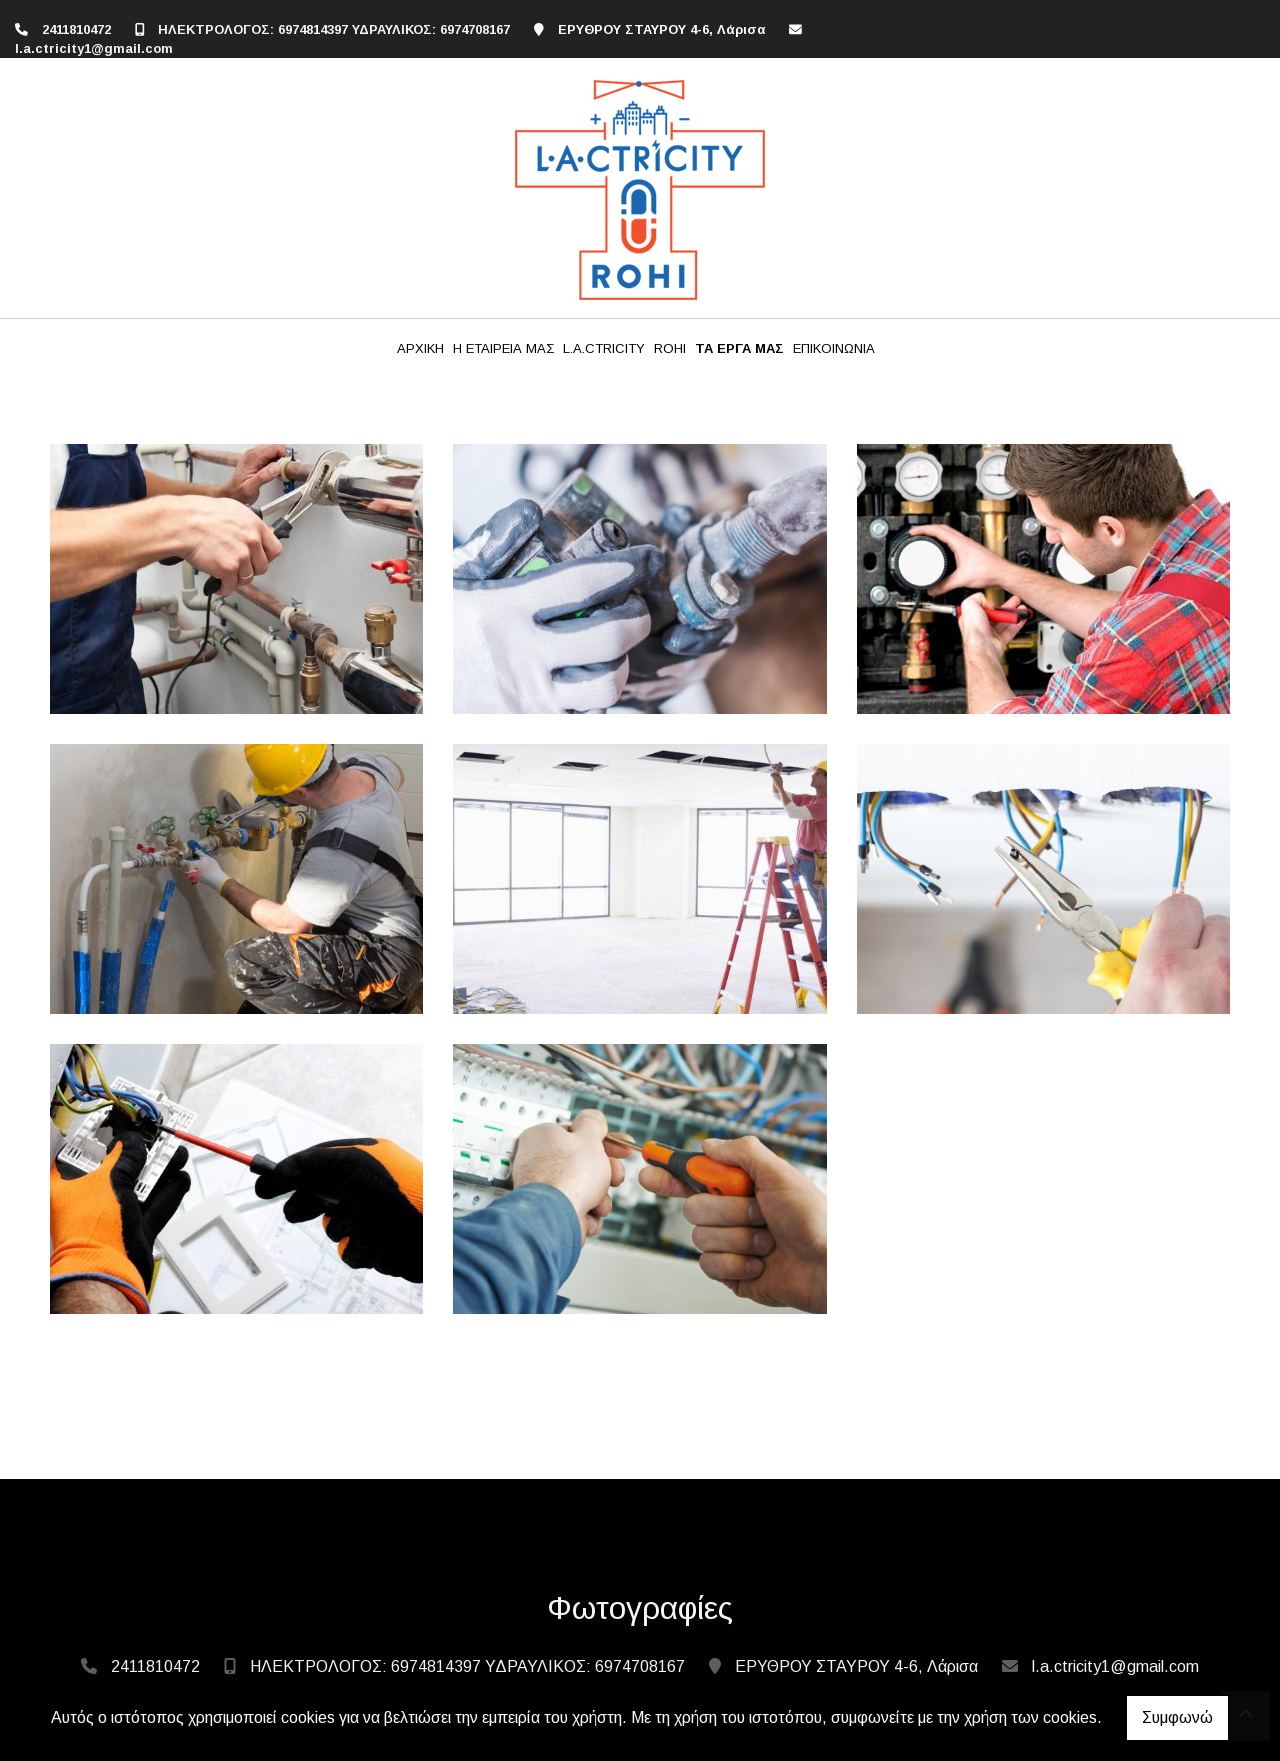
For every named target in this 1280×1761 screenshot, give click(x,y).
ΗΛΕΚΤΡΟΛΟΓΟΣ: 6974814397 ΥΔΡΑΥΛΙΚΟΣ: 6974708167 (334, 29)
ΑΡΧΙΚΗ (420, 348)
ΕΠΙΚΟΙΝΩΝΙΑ (834, 348)
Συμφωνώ (1177, 1717)
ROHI (670, 348)
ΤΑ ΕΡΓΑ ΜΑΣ (739, 348)
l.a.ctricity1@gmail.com (94, 48)
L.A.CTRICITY (604, 348)
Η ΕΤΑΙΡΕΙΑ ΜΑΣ (503, 348)
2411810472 (76, 29)
